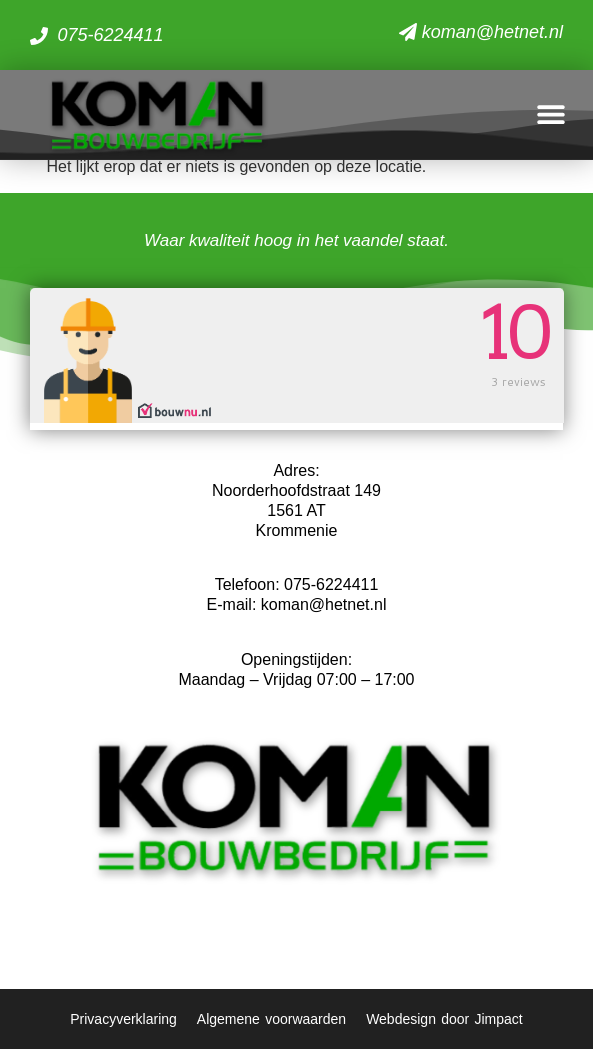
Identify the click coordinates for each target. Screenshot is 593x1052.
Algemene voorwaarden (271, 1022)
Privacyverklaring (123, 1022)
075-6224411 (331, 588)
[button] (550, 114)
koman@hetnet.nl (324, 608)
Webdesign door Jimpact (444, 1022)
